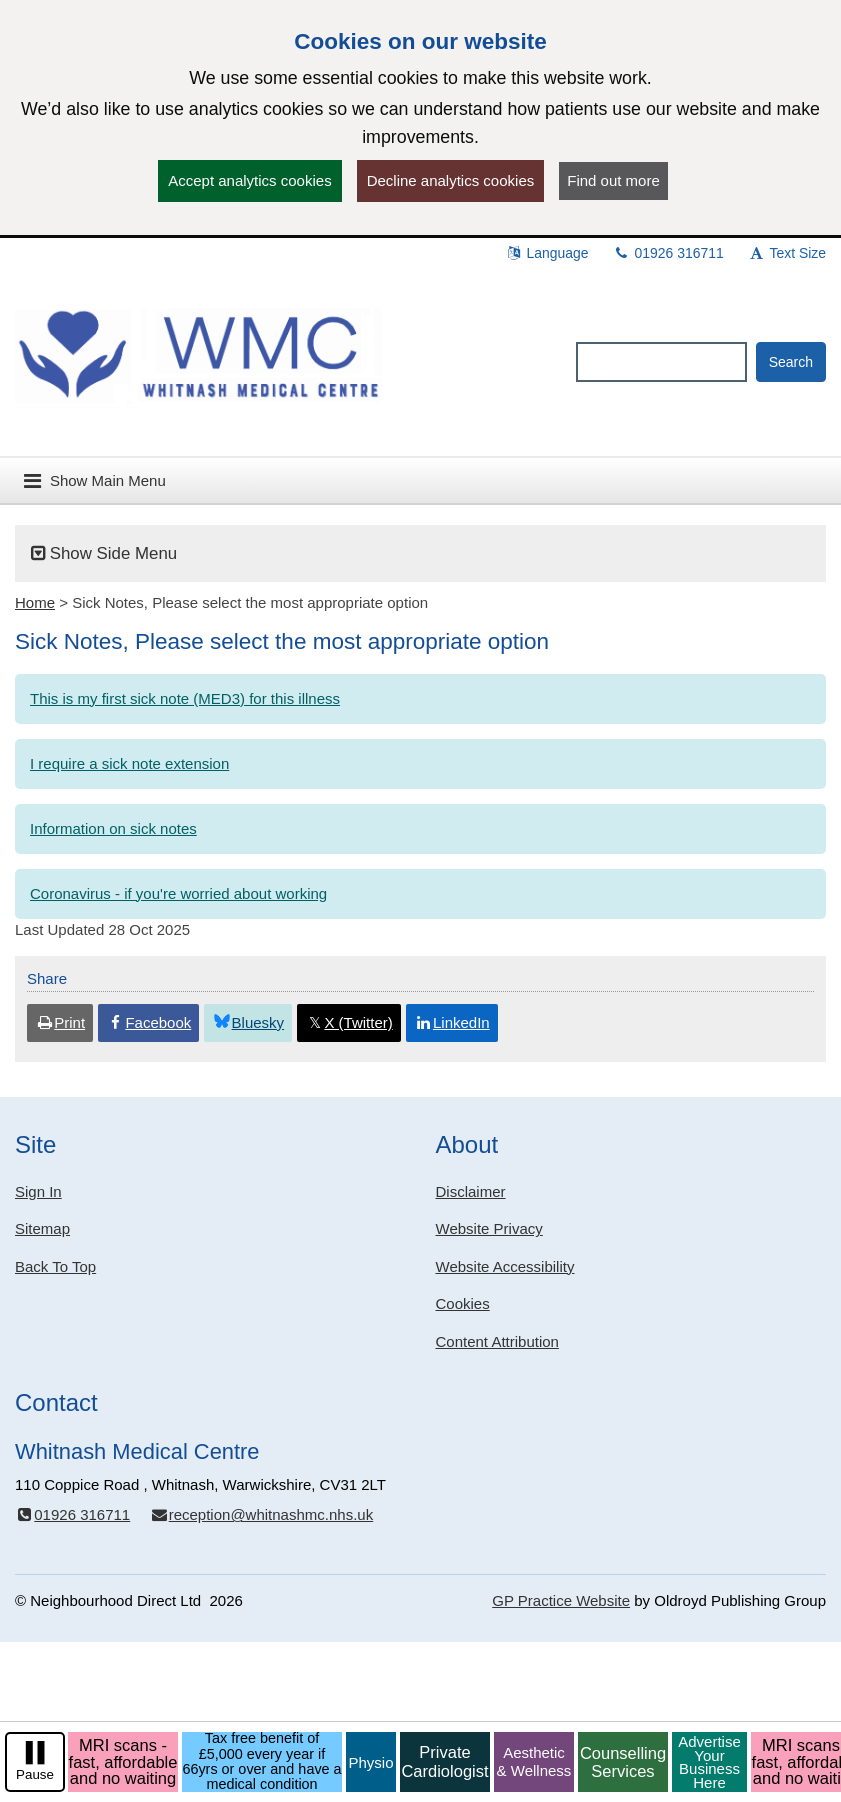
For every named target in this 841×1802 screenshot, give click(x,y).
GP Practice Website (561, 1600)
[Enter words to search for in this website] (661, 362)
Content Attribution (497, 1341)
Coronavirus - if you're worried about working (178, 893)
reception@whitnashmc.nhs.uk (261, 1514)
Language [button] (547, 253)
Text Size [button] (787, 253)
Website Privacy (489, 1228)
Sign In (38, 1191)
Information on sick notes (113, 828)
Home (35, 602)
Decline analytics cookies (451, 180)
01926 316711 (668, 253)
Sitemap (42, 1228)
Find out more (613, 180)
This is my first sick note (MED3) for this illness (185, 698)
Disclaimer (471, 1191)
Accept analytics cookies (249, 180)
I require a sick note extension (129, 763)
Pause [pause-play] (35, 1774)
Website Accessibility (505, 1266)
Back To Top (55, 1266)
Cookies (463, 1303)
